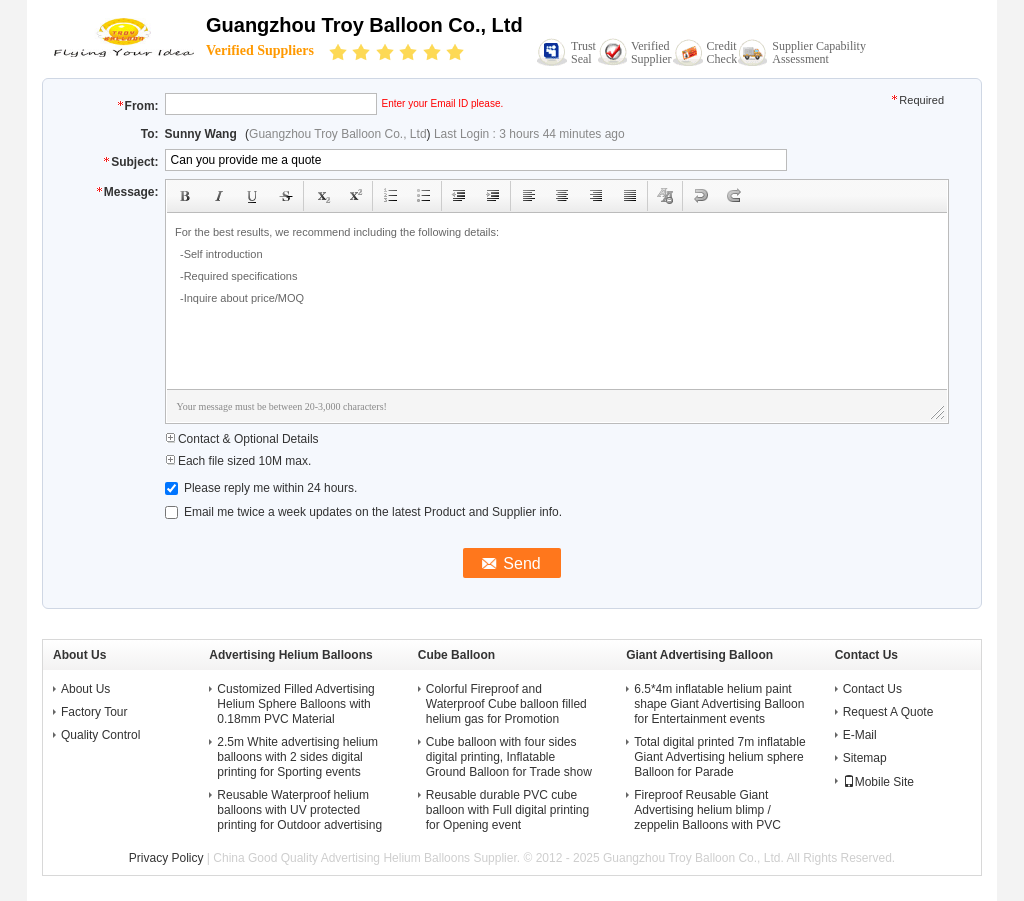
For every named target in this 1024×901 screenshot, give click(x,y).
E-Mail (860, 735)
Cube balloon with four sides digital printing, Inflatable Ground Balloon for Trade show (509, 757)
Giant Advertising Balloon (699, 655)
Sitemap (865, 758)
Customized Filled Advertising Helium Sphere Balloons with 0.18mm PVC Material (295, 704)
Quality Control (100, 735)
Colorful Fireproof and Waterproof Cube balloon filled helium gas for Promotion (506, 704)
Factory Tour (94, 712)
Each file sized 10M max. (238, 461)
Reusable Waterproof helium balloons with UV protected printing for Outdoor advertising (299, 810)
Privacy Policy (166, 858)
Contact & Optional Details (242, 439)
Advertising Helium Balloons (290, 655)
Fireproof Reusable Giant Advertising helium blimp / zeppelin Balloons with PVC (707, 810)
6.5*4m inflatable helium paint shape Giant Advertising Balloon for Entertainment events (719, 704)
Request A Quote (888, 712)
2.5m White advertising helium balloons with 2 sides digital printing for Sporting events (297, 757)
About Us (85, 689)
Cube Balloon (456, 655)
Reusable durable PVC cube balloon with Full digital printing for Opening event (507, 810)
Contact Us (872, 689)
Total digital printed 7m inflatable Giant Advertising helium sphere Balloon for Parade (719, 757)
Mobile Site (878, 782)
